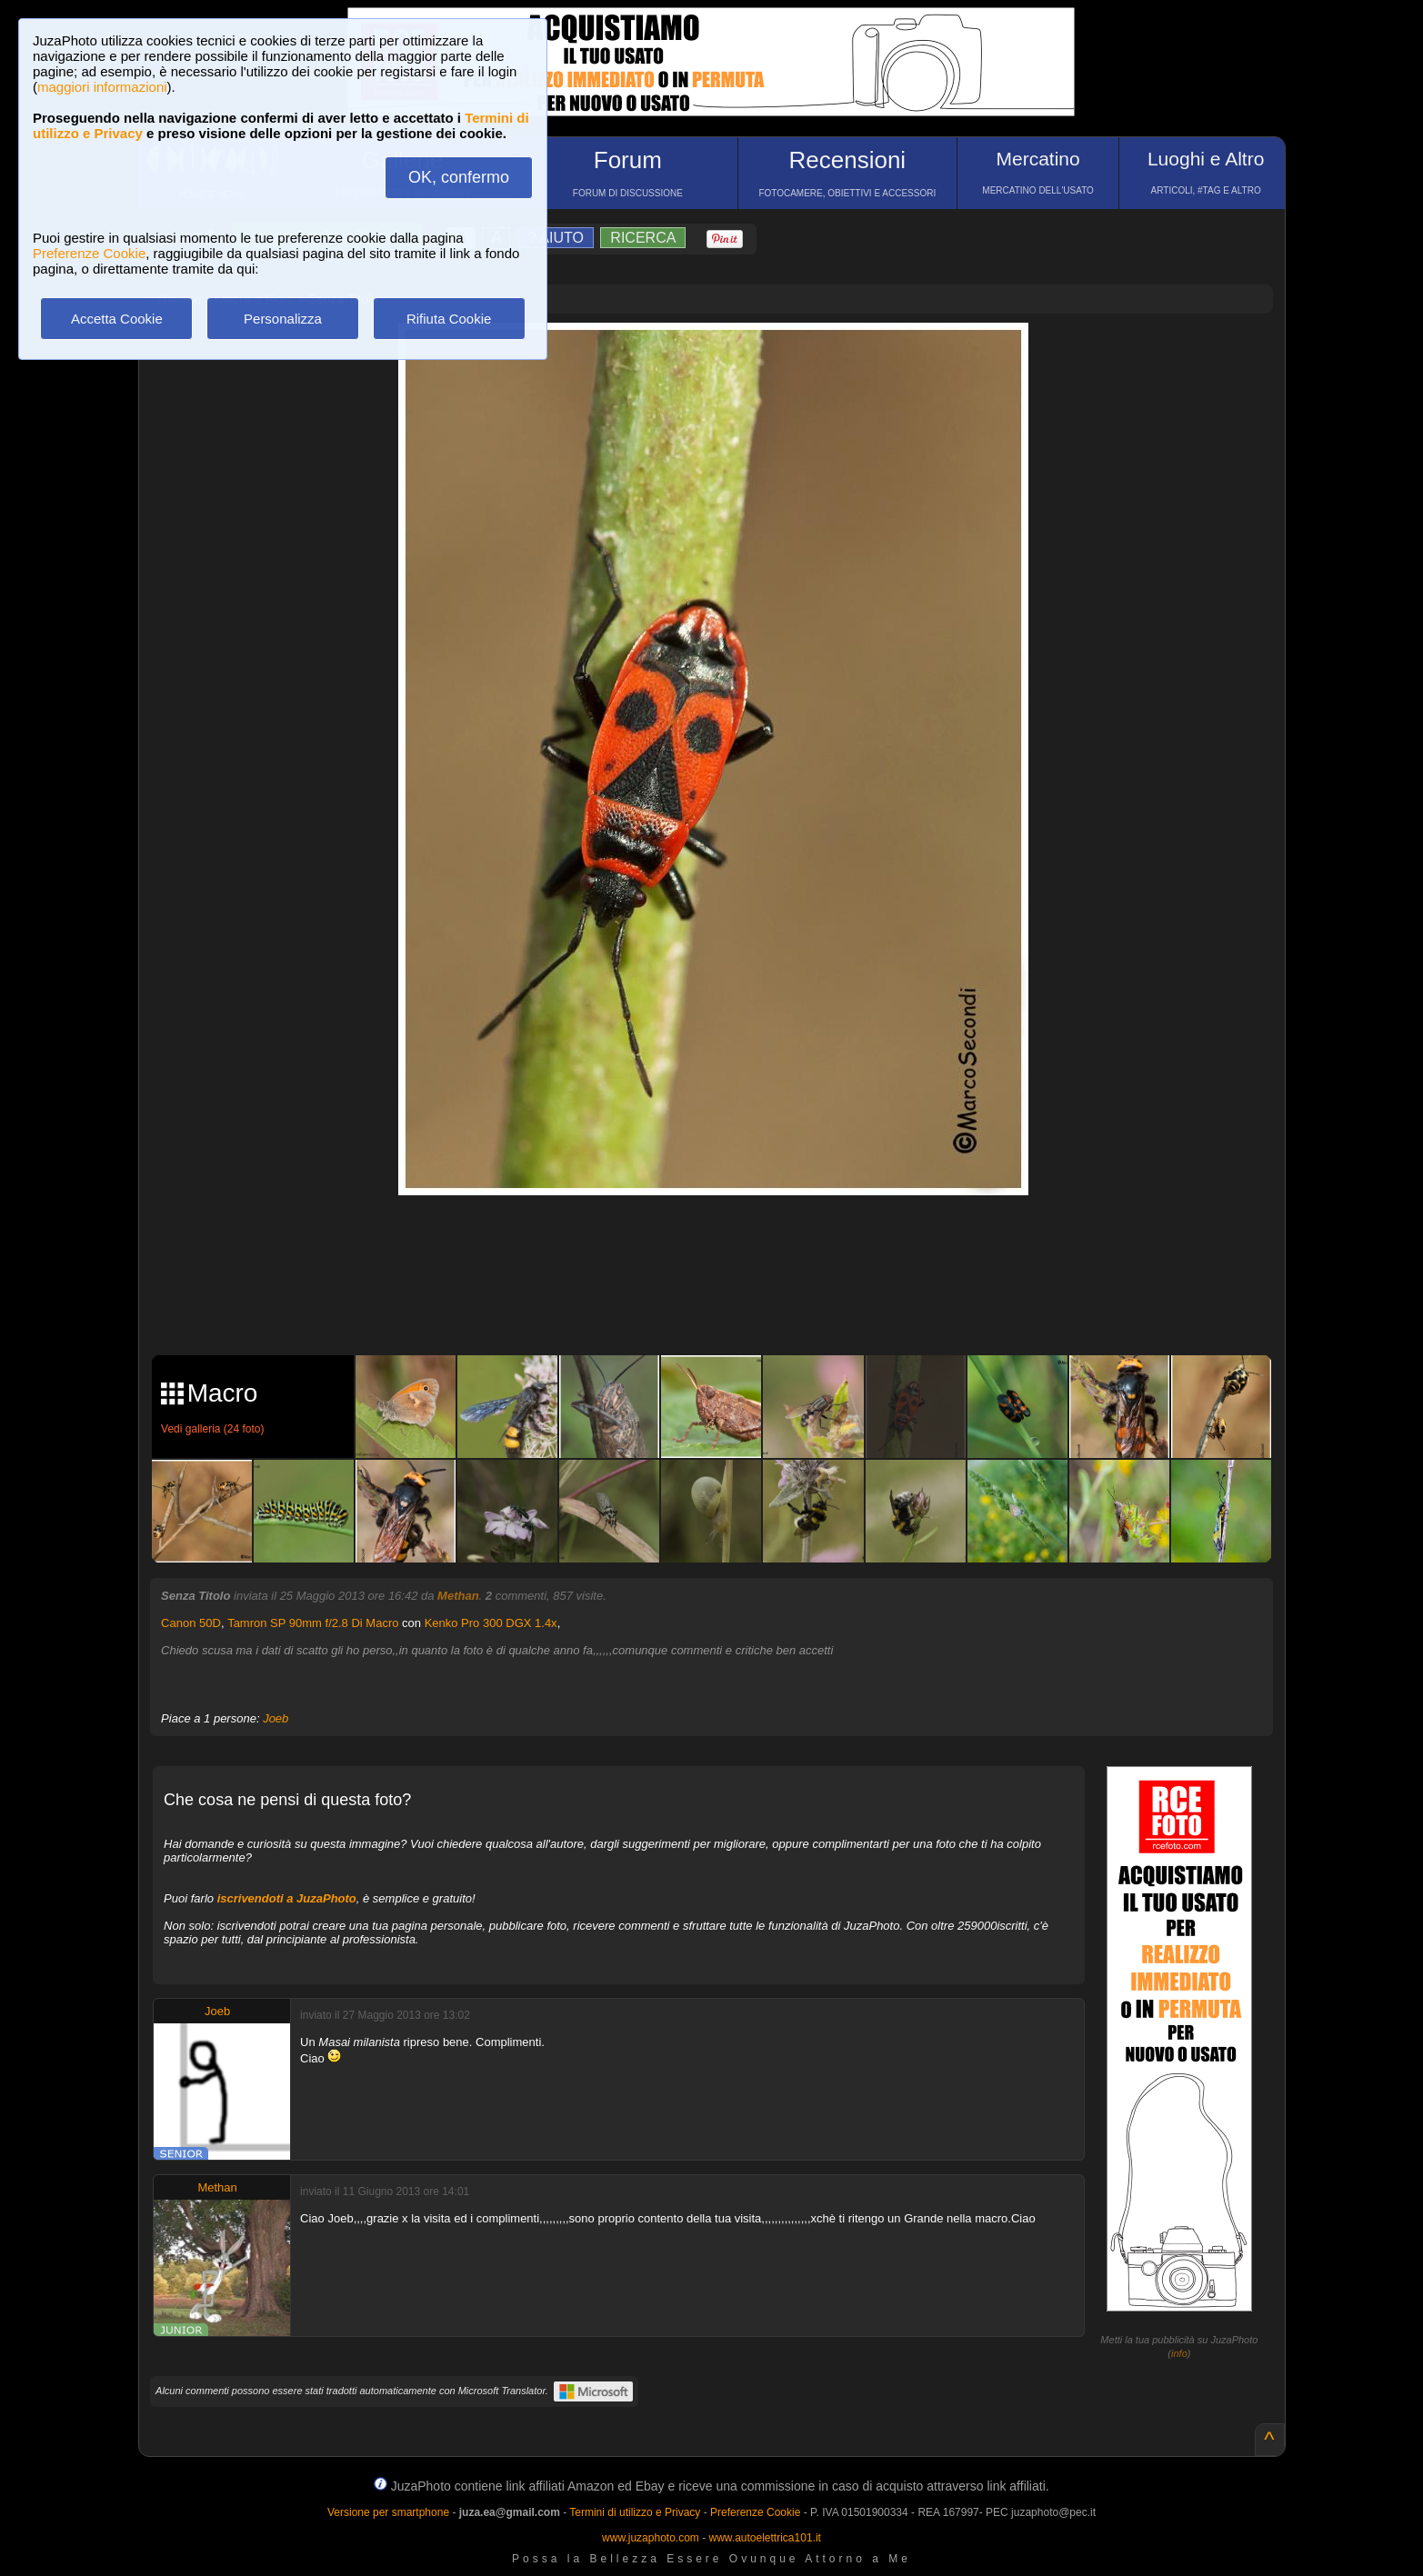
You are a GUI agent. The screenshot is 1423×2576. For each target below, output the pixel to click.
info (1179, 2353)
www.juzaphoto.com (650, 2537)
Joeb (275, 1718)
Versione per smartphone (388, 2512)
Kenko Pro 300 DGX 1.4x (491, 1623)
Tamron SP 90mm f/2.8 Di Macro (312, 1623)
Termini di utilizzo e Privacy (634, 2512)
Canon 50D (191, 1623)
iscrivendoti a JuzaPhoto (286, 1898)
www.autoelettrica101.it (764, 2537)
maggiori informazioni (102, 87)
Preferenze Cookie (89, 253)
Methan (458, 1596)
